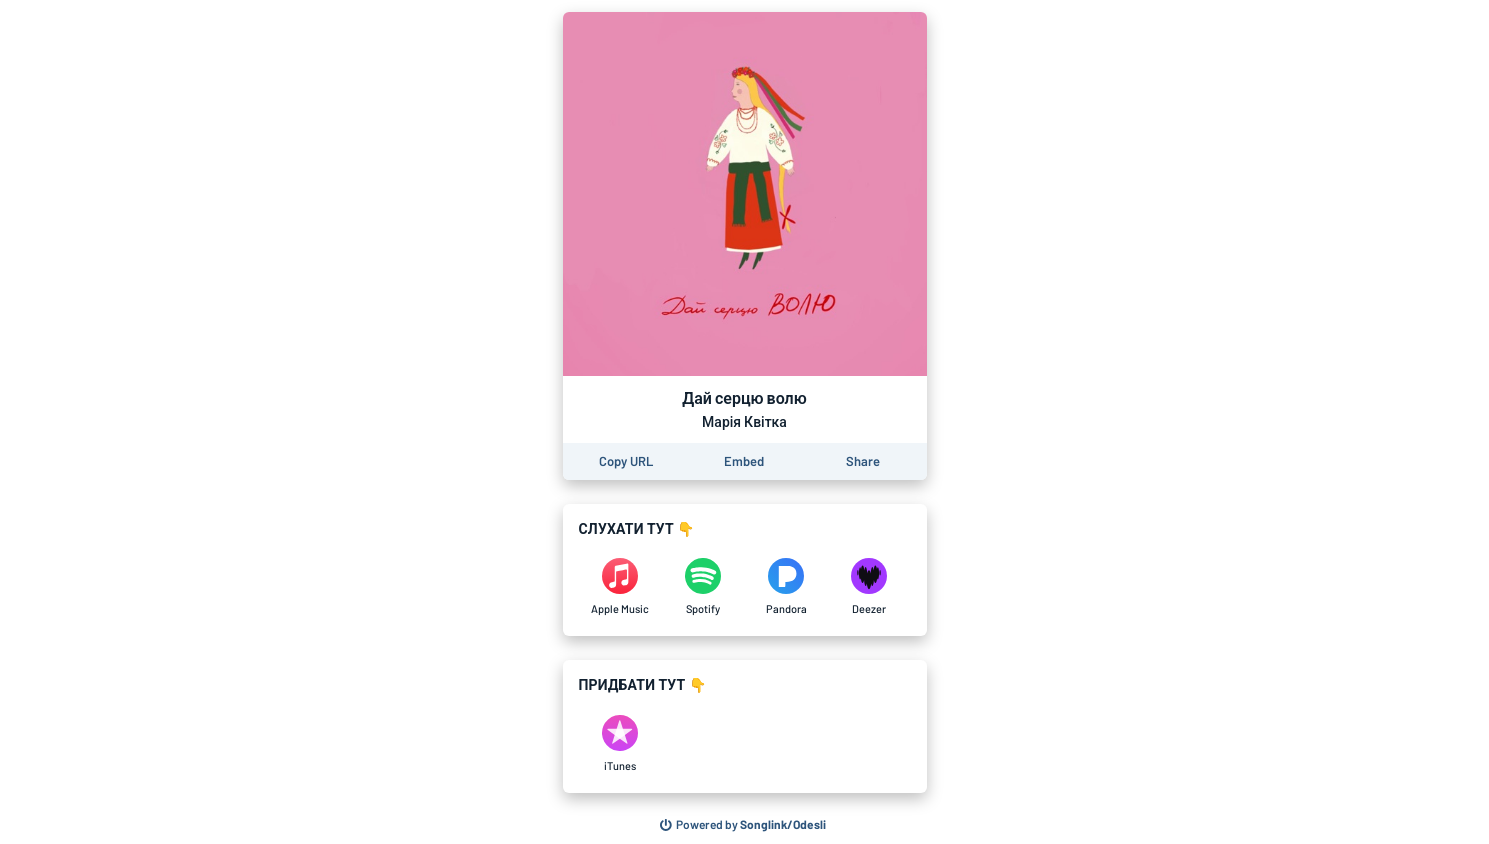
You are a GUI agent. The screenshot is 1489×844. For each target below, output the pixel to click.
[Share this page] (863, 461)
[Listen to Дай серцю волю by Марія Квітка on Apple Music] (620, 587)
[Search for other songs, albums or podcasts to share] (743, 825)
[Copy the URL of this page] (626, 461)
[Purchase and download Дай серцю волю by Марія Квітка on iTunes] (620, 744)
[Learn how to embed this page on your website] (744, 461)
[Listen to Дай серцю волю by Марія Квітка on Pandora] (786, 587)
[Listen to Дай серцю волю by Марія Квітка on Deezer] (869, 587)
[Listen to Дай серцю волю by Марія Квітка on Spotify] (703, 587)
